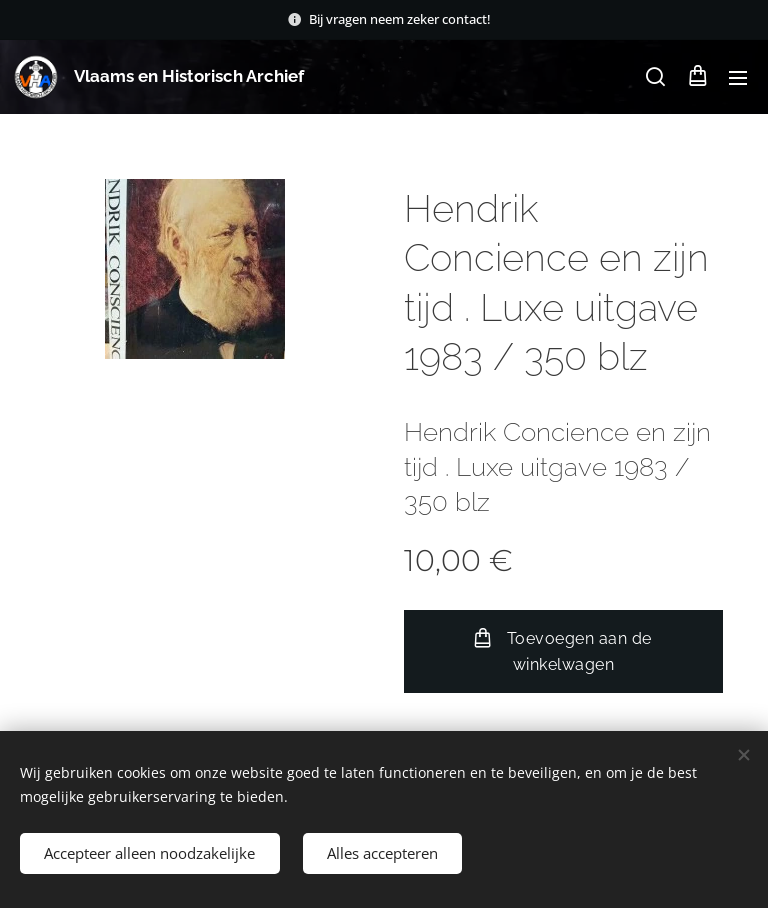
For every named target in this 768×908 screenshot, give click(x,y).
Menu (738, 78)
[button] (655, 77)
